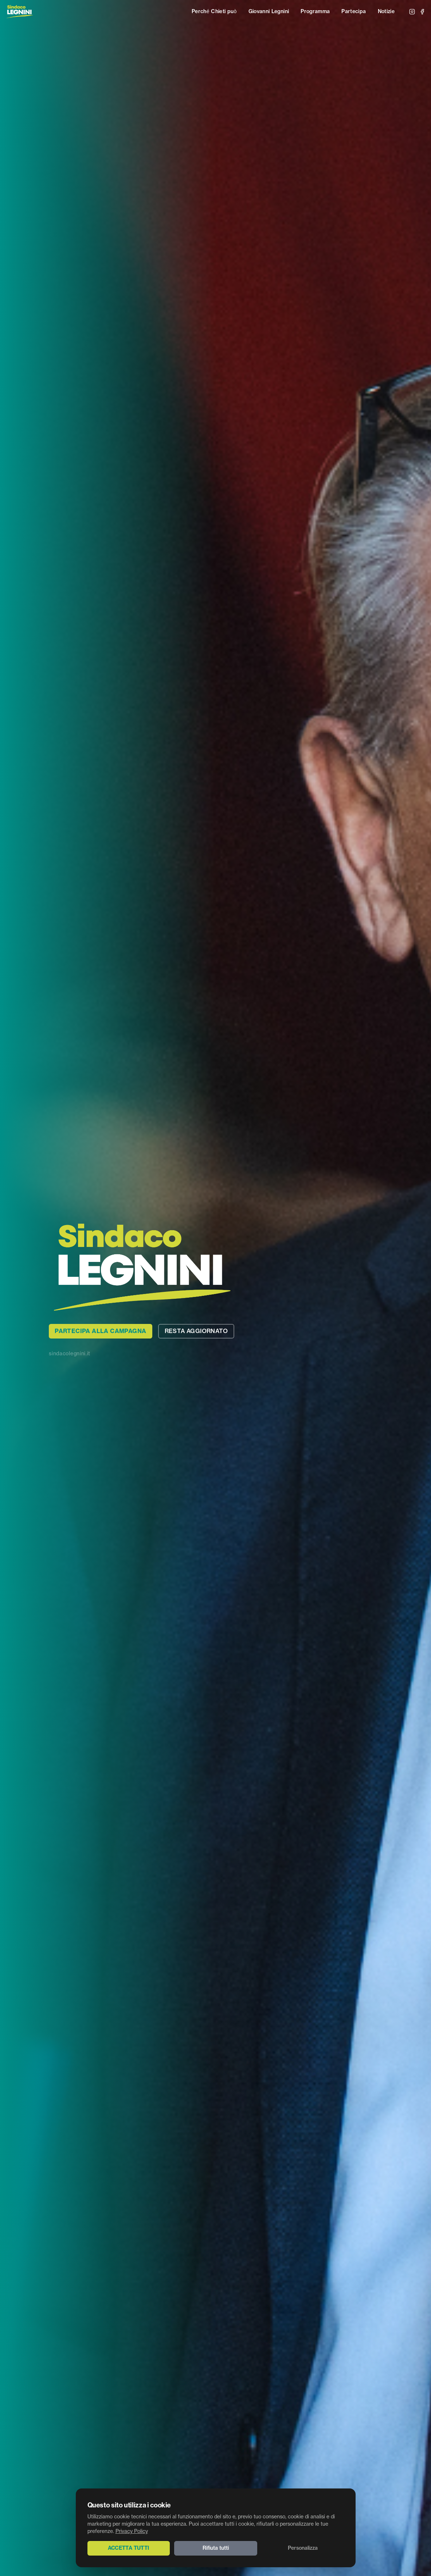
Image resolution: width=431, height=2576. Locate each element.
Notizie (386, 11)
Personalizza (303, 2548)
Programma (315, 11)
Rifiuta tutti (216, 2548)
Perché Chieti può (214, 11)
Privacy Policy (131, 2531)
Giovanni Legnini (268, 11)
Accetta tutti (128, 2548)
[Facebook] (422, 12)
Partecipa (353, 11)
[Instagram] (412, 12)
